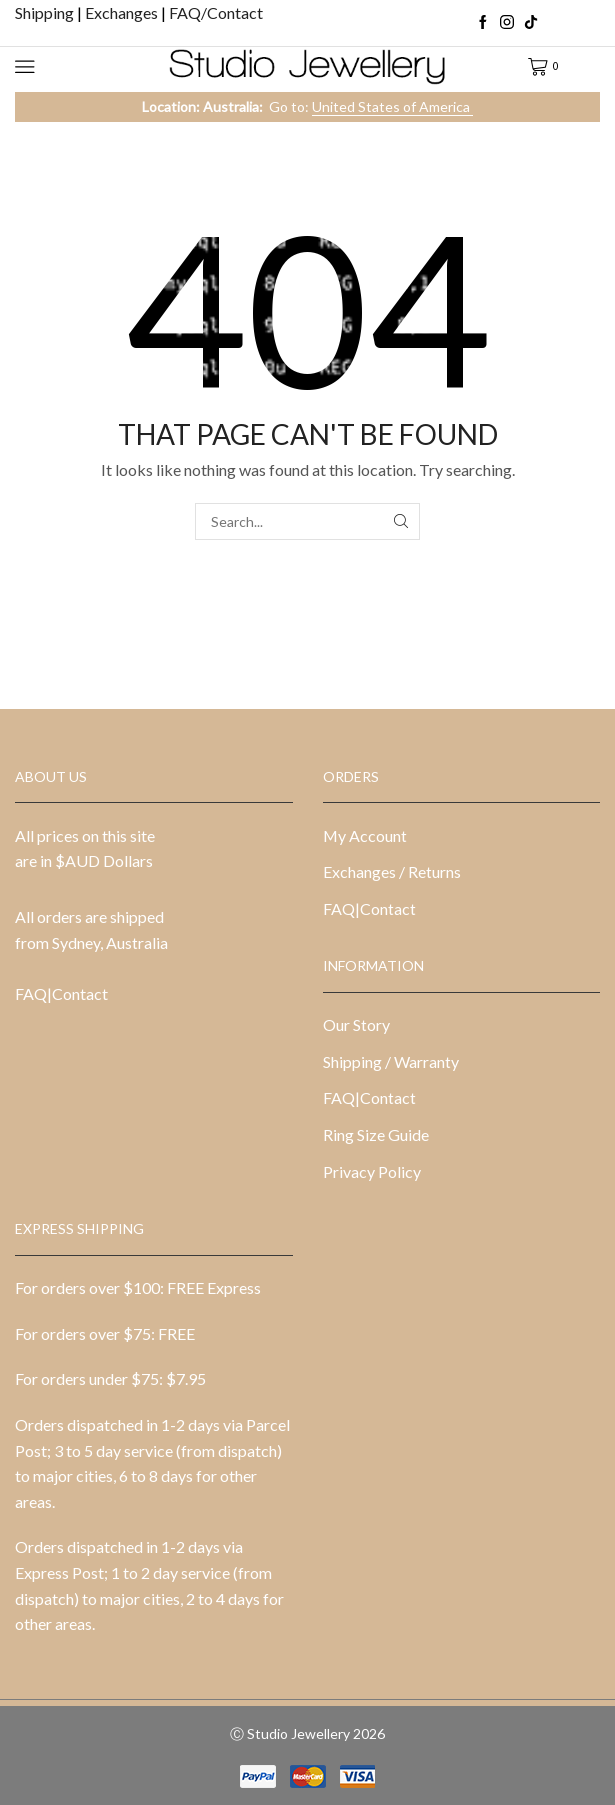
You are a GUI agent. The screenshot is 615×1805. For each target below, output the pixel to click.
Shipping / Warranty (391, 1061)
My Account (365, 835)
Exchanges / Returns (392, 871)
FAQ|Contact (61, 993)
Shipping (46, 12)
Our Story (356, 1024)
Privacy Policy (372, 1171)
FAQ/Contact (216, 12)
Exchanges (123, 12)
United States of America (392, 106)
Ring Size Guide (376, 1134)
